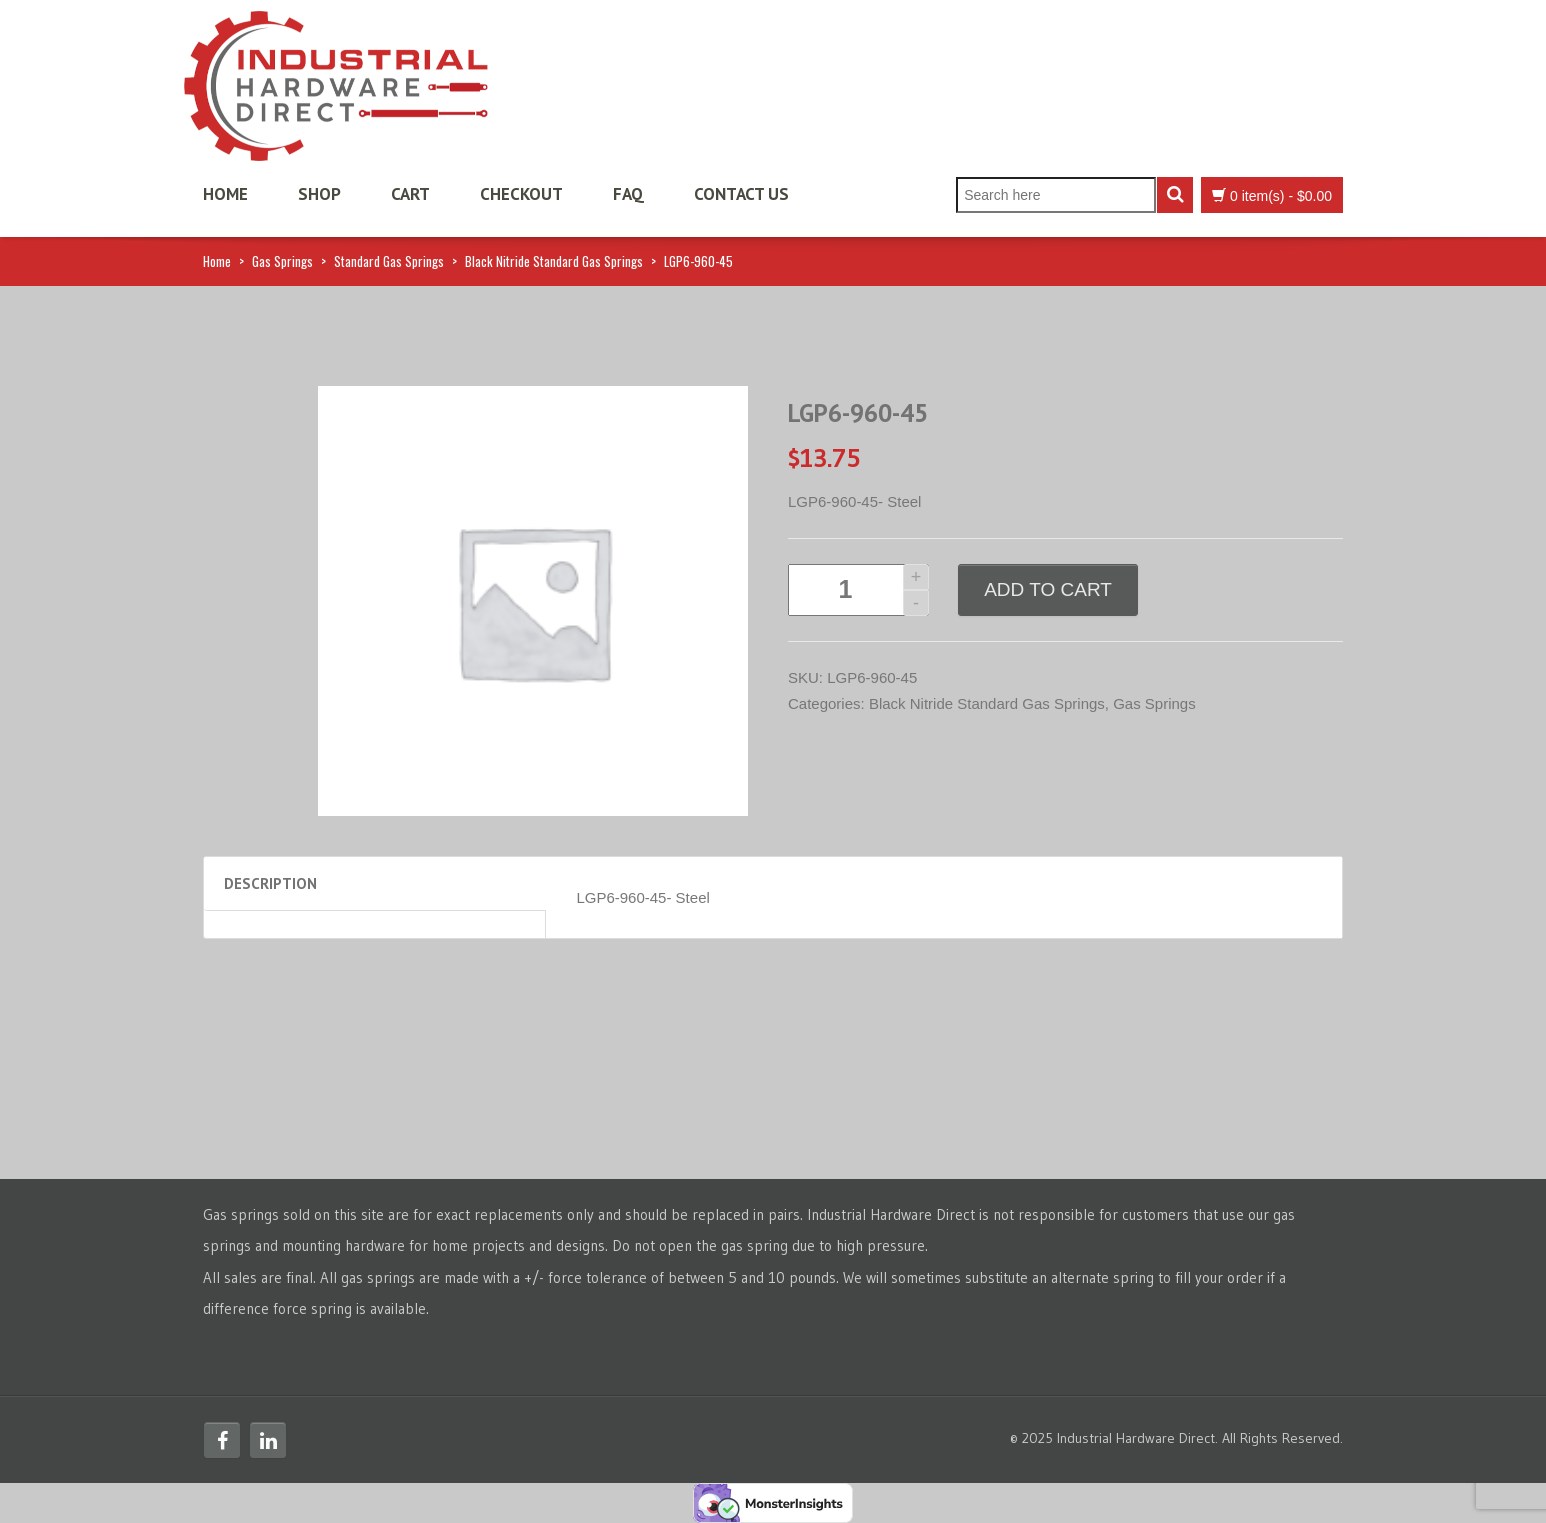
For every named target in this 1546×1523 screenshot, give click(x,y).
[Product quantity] (858, 590)
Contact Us (741, 194)
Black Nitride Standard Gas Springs (554, 261)
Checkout (521, 194)
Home (225, 194)
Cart (410, 194)
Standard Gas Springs (389, 261)
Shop (319, 194)
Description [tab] (270, 883)
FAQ (628, 194)
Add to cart (1048, 589)
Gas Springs (282, 261)
